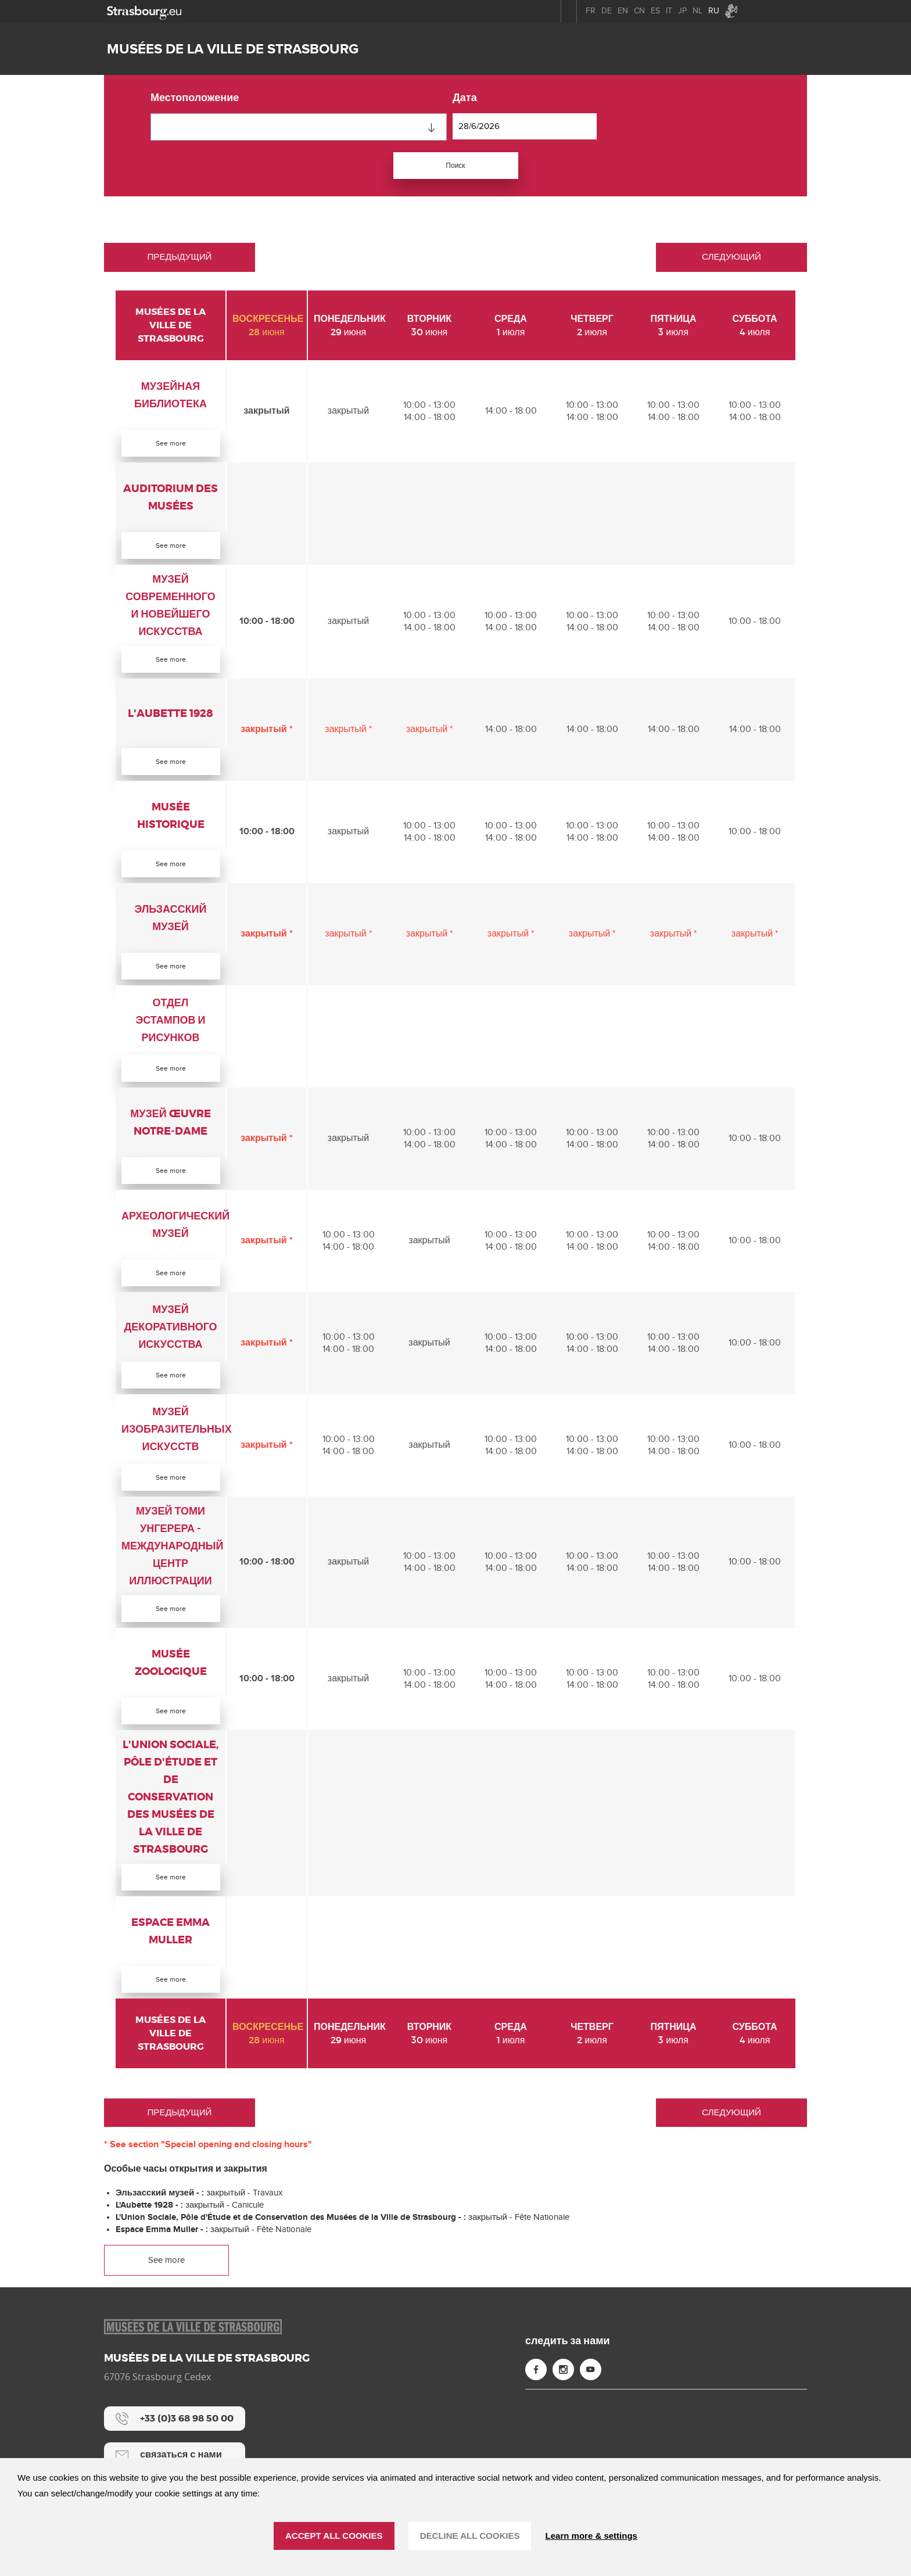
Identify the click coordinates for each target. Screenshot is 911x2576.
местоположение (194, 98)
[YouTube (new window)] (590, 2403)
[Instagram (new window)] (563, 2403)
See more (171, 445)
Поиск (455, 166)
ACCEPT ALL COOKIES (334, 2536)
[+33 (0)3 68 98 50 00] (174, 2452)
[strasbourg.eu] (144, 11)
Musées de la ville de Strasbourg (232, 49)
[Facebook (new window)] (536, 2403)
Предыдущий (179, 259)
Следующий (731, 259)
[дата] (525, 126)
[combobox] (298, 127)
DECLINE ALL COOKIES (470, 2536)
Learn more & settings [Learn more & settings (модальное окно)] (591, 2536)
